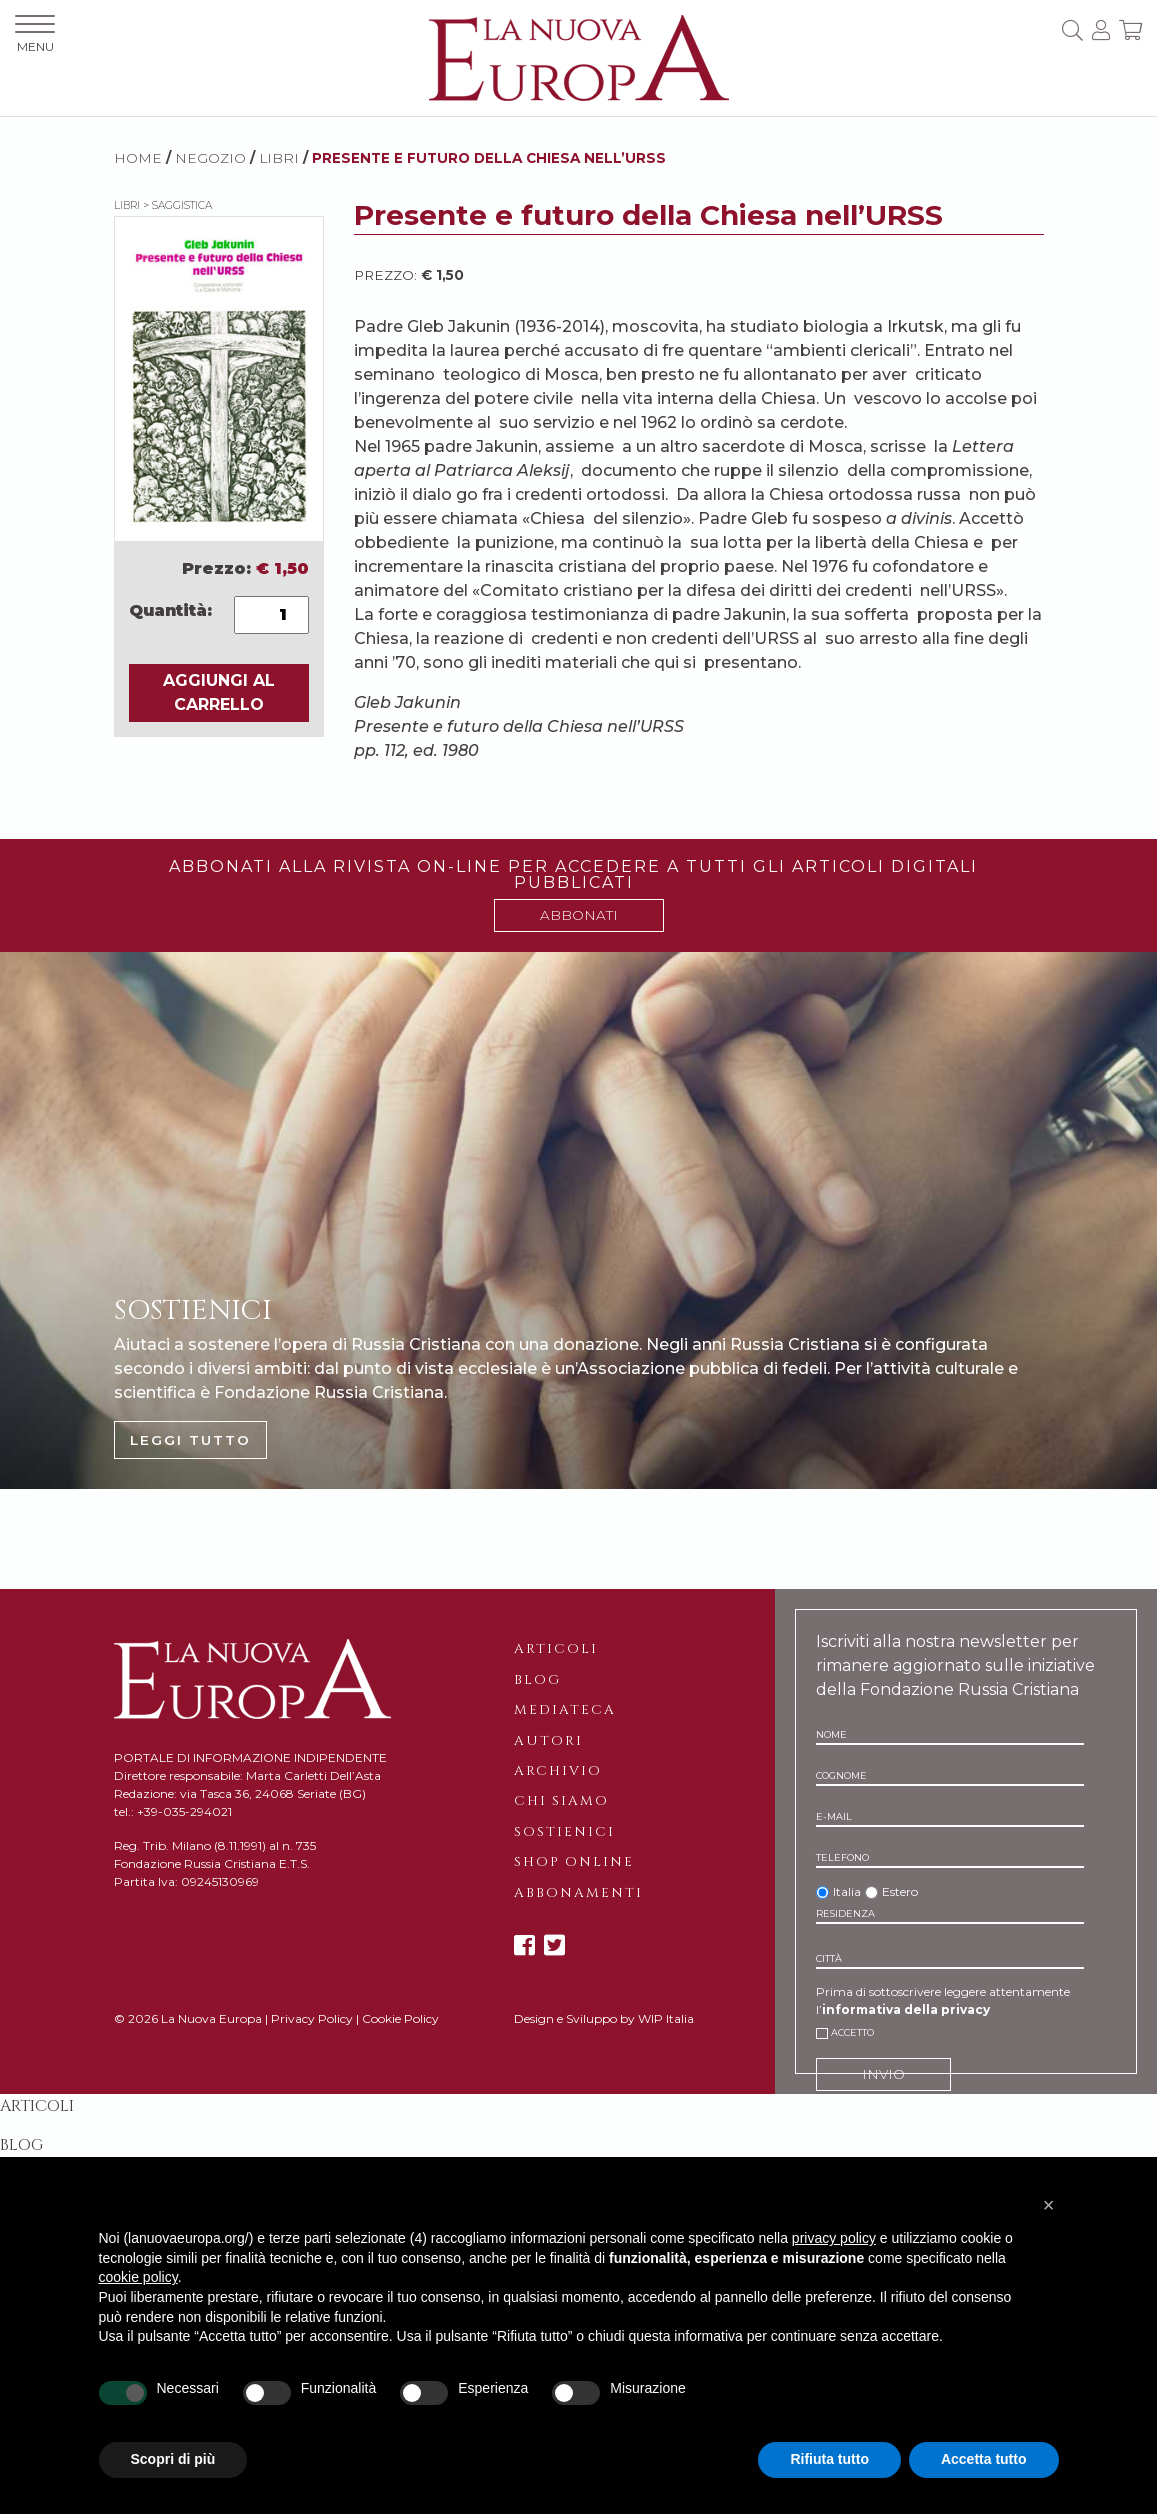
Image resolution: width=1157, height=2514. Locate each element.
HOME (138, 158)
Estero (900, 1891)
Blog (537, 1680)
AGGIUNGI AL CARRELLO (219, 692)
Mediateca (565, 1710)
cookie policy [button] (138, 2277)
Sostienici (564, 1832)
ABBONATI (579, 915)
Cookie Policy (400, 2018)
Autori (548, 1741)
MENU (35, 34)
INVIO (883, 2074)
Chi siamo (561, 1801)
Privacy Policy (312, 2018)
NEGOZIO (210, 158)
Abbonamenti (578, 1893)
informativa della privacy (906, 2009)
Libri (279, 158)
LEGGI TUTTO (190, 1440)
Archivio (558, 1771)
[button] (1049, 2205)
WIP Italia (666, 2018)
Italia (847, 1891)
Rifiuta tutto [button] (829, 2459)
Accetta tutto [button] (984, 2459)
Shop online (574, 1862)
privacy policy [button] (834, 2238)
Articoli (556, 1649)
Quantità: (170, 610)
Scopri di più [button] (173, 2459)
